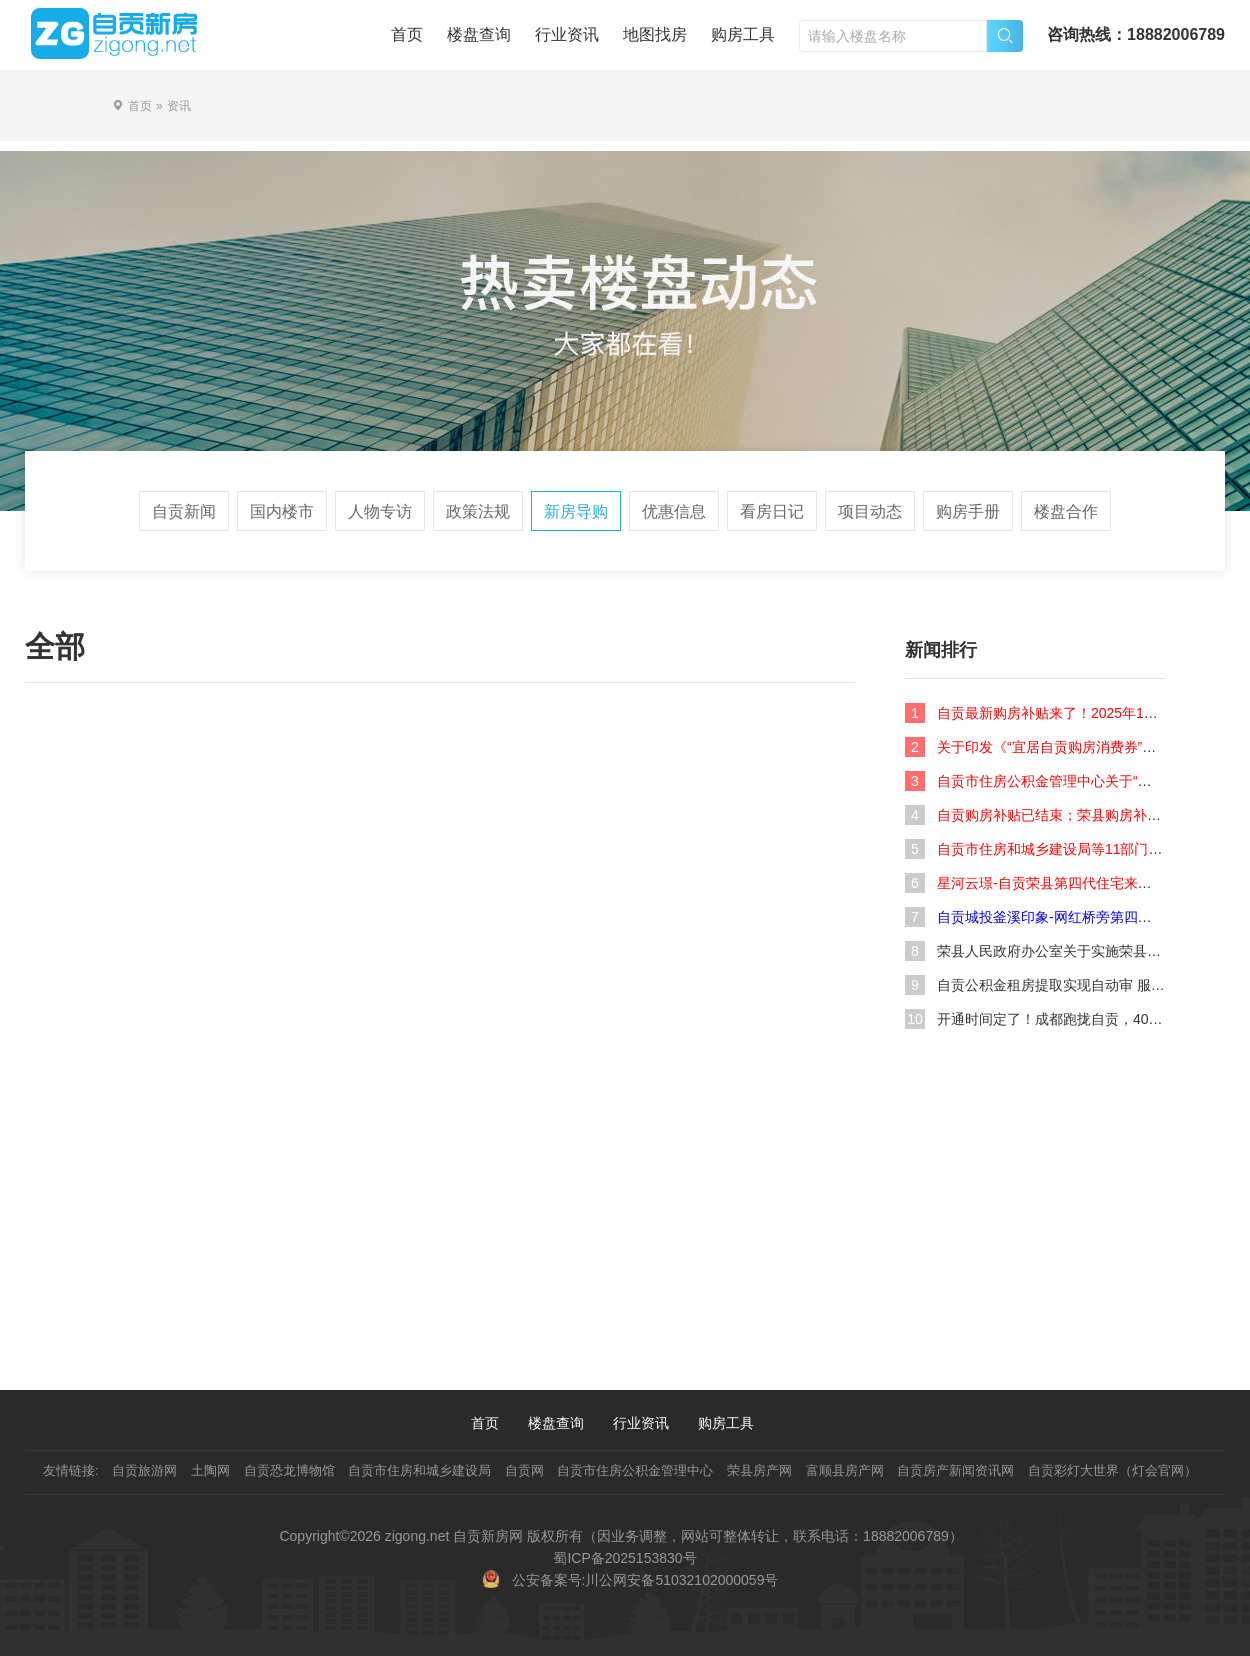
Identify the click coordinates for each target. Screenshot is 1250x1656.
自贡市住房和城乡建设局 (419, 1470)
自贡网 (524, 1470)
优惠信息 (674, 511)
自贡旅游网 (144, 1470)
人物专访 (380, 511)
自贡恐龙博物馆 (289, 1470)
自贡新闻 (184, 511)
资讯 (179, 106)
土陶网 (210, 1470)
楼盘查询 (479, 34)
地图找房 (655, 34)
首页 (407, 34)
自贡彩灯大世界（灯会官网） (1112, 1470)
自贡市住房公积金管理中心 (635, 1470)
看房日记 (772, 511)
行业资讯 (567, 34)
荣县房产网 (759, 1470)
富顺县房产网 (845, 1470)
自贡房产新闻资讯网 (955, 1470)
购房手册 (968, 511)
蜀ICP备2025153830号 (624, 1558)
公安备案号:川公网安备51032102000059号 (645, 1580)
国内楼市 (282, 511)
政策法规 (478, 511)
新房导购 (576, 511)
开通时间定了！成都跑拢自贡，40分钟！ (1064, 1019)
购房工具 (743, 34)
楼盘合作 (1066, 511)
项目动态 (870, 511)
